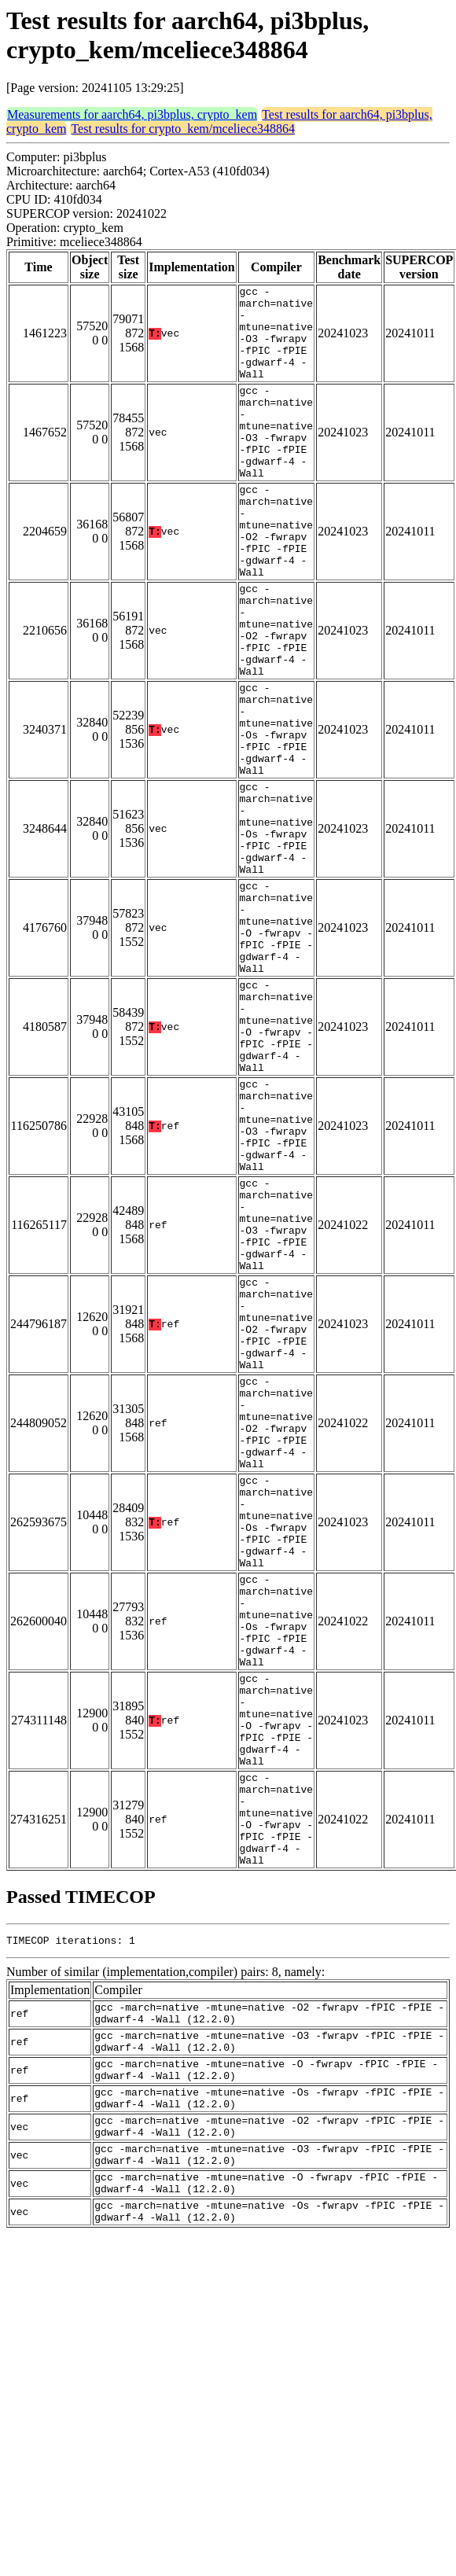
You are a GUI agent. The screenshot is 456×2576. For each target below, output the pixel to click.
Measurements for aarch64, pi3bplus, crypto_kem (132, 114)
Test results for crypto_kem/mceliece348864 (183, 128)
